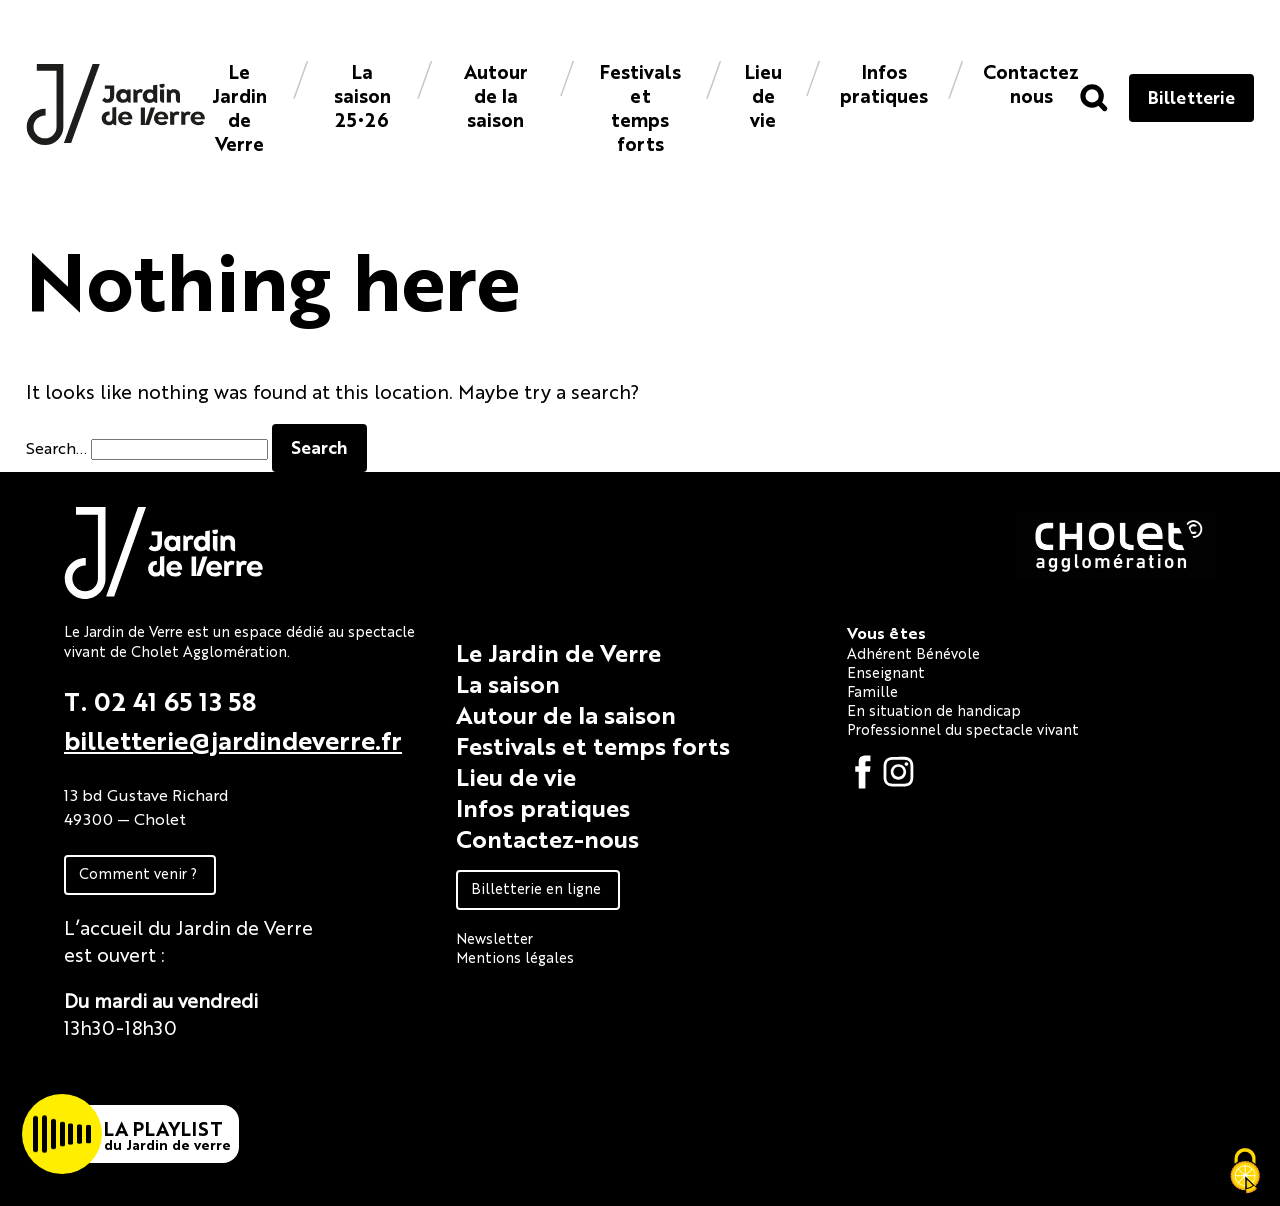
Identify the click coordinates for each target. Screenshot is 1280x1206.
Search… (56, 447)
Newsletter (494, 937)
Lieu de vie (763, 94)
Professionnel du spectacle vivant (963, 728)
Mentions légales (515, 956)
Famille (872, 690)
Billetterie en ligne (536, 887)
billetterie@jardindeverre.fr (233, 739)
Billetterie (1191, 96)
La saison (508, 683)
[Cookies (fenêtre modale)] (1245, 1172)
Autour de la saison (496, 94)
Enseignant (886, 671)
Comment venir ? (138, 872)
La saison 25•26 (362, 94)
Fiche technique (136, 1072)
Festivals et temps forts (640, 106)
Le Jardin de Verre (239, 106)
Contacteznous (1031, 82)
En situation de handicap (934, 709)
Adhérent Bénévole (913, 652)
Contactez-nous (547, 838)
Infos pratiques (884, 82)
